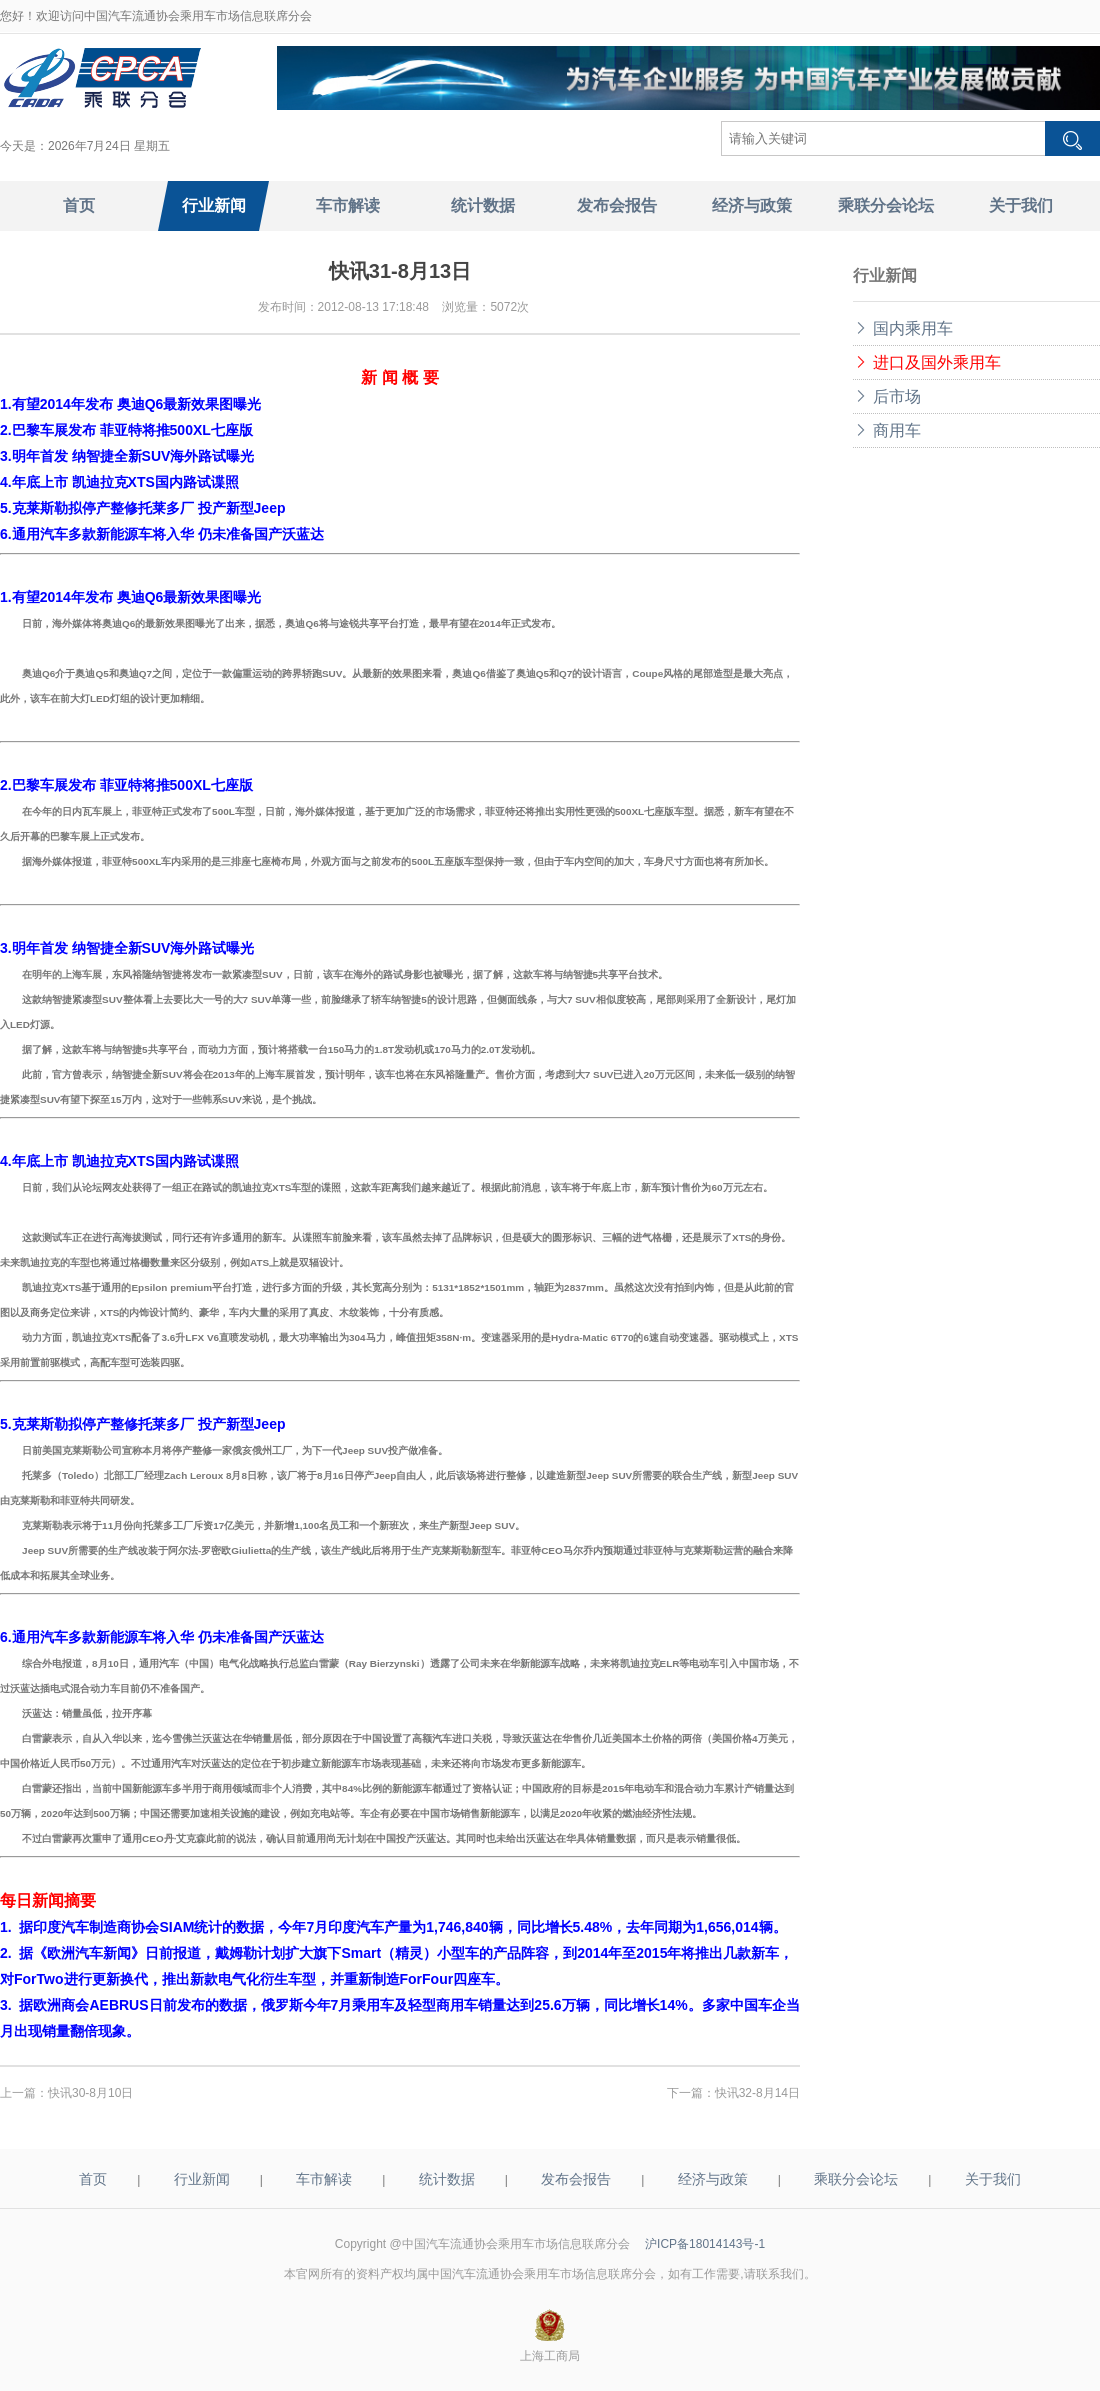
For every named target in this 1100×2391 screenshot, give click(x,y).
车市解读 (324, 2179)
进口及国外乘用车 (927, 362)
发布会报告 (576, 2179)
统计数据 (447, 2179)
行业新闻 (202, 2179)
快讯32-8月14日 (757, 2093)
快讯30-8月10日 (90, 2093)
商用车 (887, 430)
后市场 (887, 396)
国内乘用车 (903, 328)
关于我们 (993, 2179)
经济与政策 (713, 2179)
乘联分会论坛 (856, 2179)
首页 (93, 2179)
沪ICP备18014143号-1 (705, 2244)
